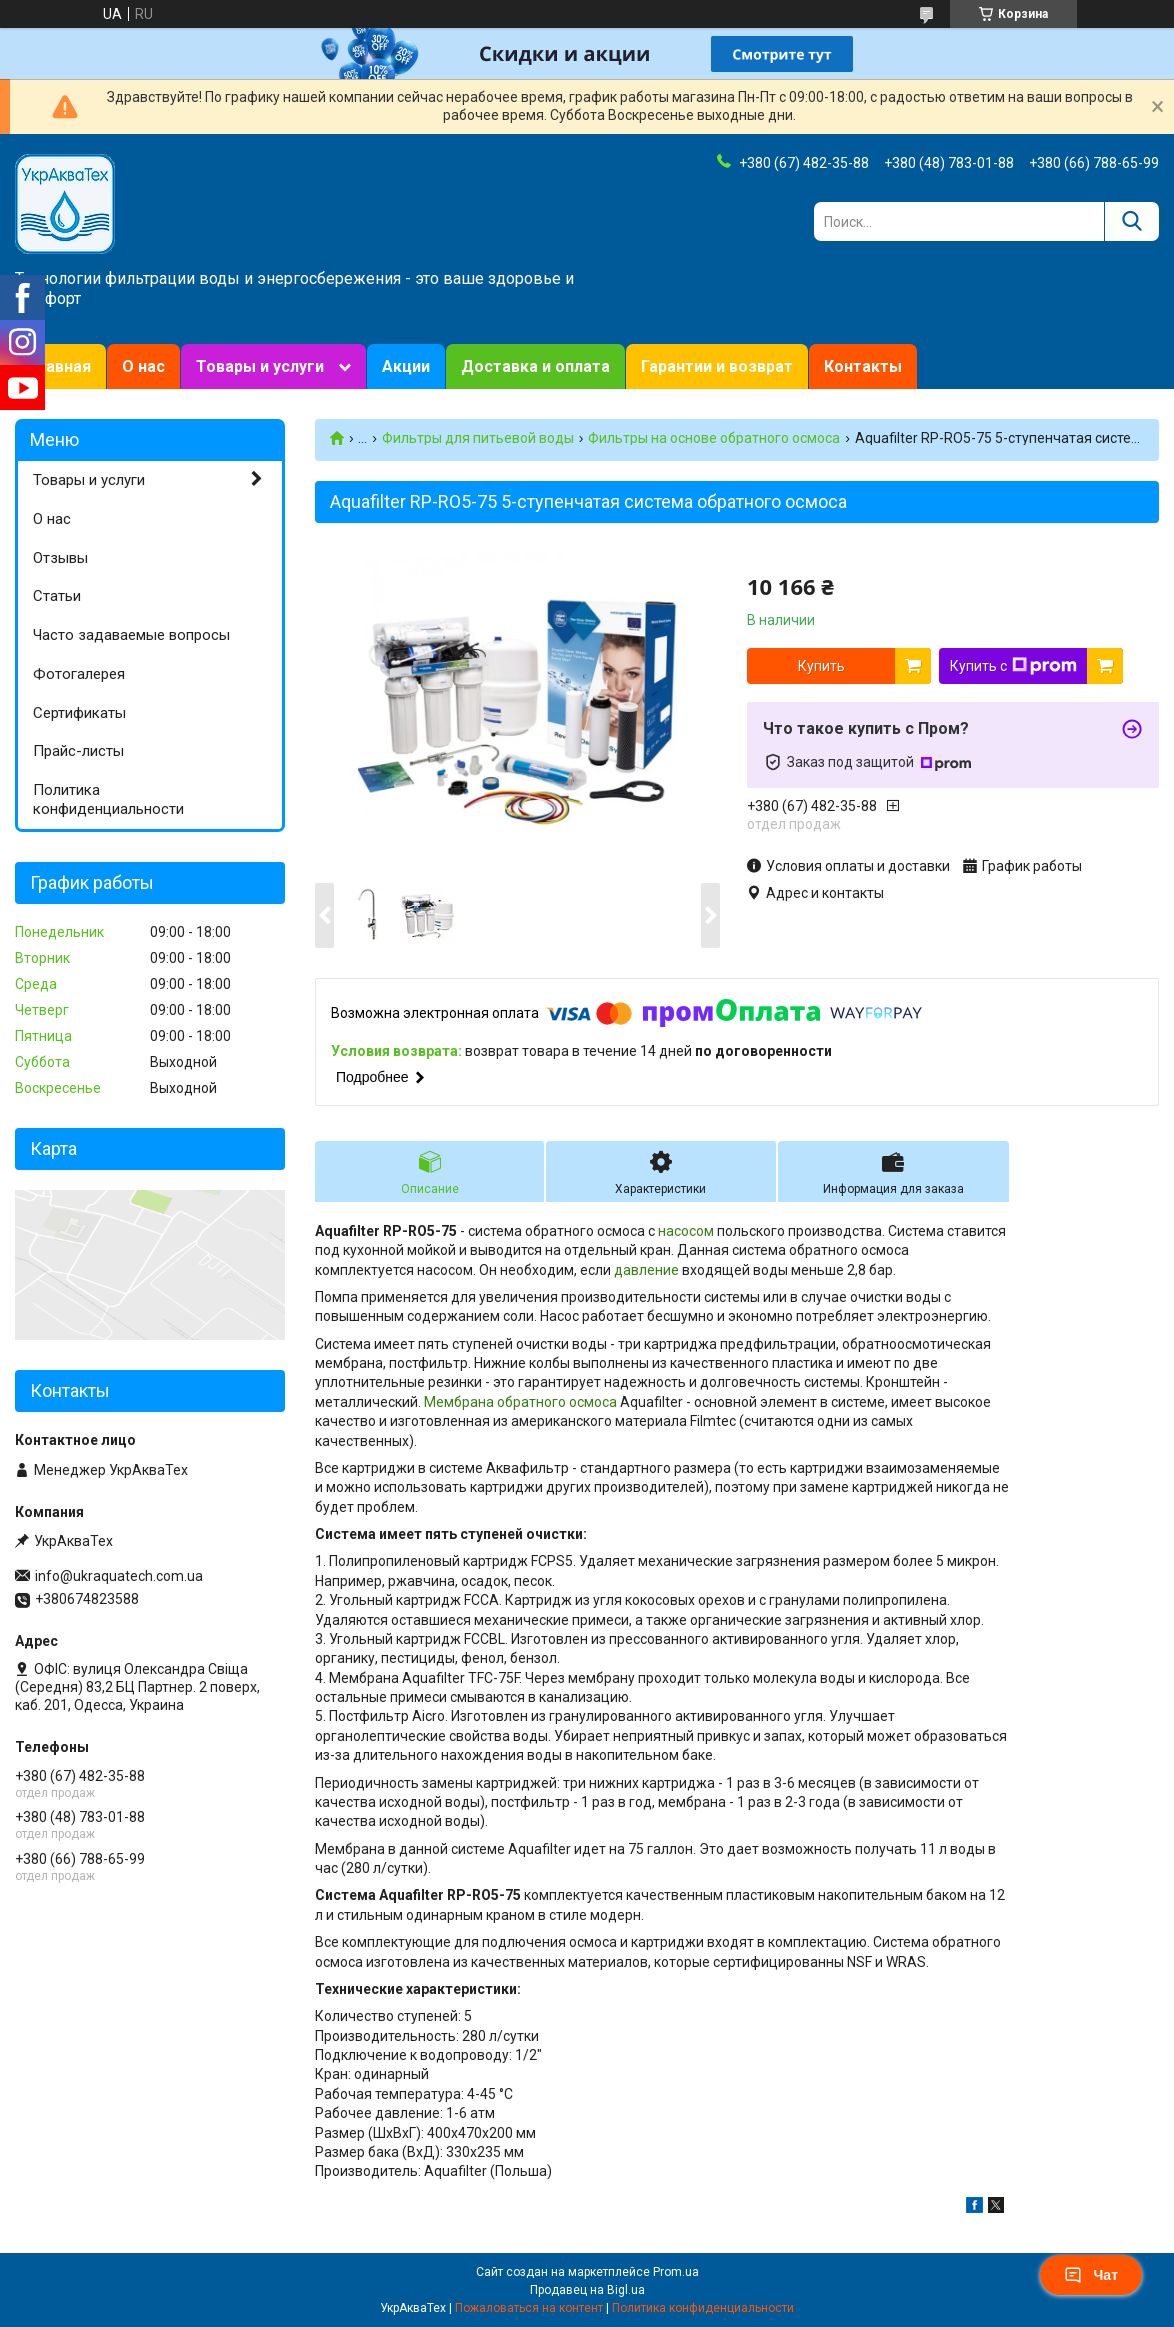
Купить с (1013, 666)
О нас (143, 366)
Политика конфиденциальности (108, 799)
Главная (60, 366)
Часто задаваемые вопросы (131, 635)
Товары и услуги (260, 366)
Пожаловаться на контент (529, 2308)
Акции (406, 366)
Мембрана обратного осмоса (520, 1402)
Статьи (57, 596)
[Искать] (1131, 221)
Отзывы (60, 558)
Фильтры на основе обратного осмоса (714, 438)
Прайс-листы (78, 751)
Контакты (863, 366)
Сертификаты (79, 713)
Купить (821, 666)
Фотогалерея (79, 674)
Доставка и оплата (535, 366)
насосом (686, 1231)
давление (646, 1270)
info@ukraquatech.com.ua (119, 1576)
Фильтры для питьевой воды (478, 438)
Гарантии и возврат (717, 366)
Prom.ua (676, 2272)
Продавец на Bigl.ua (587, 2290)
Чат (1091, 2275)
